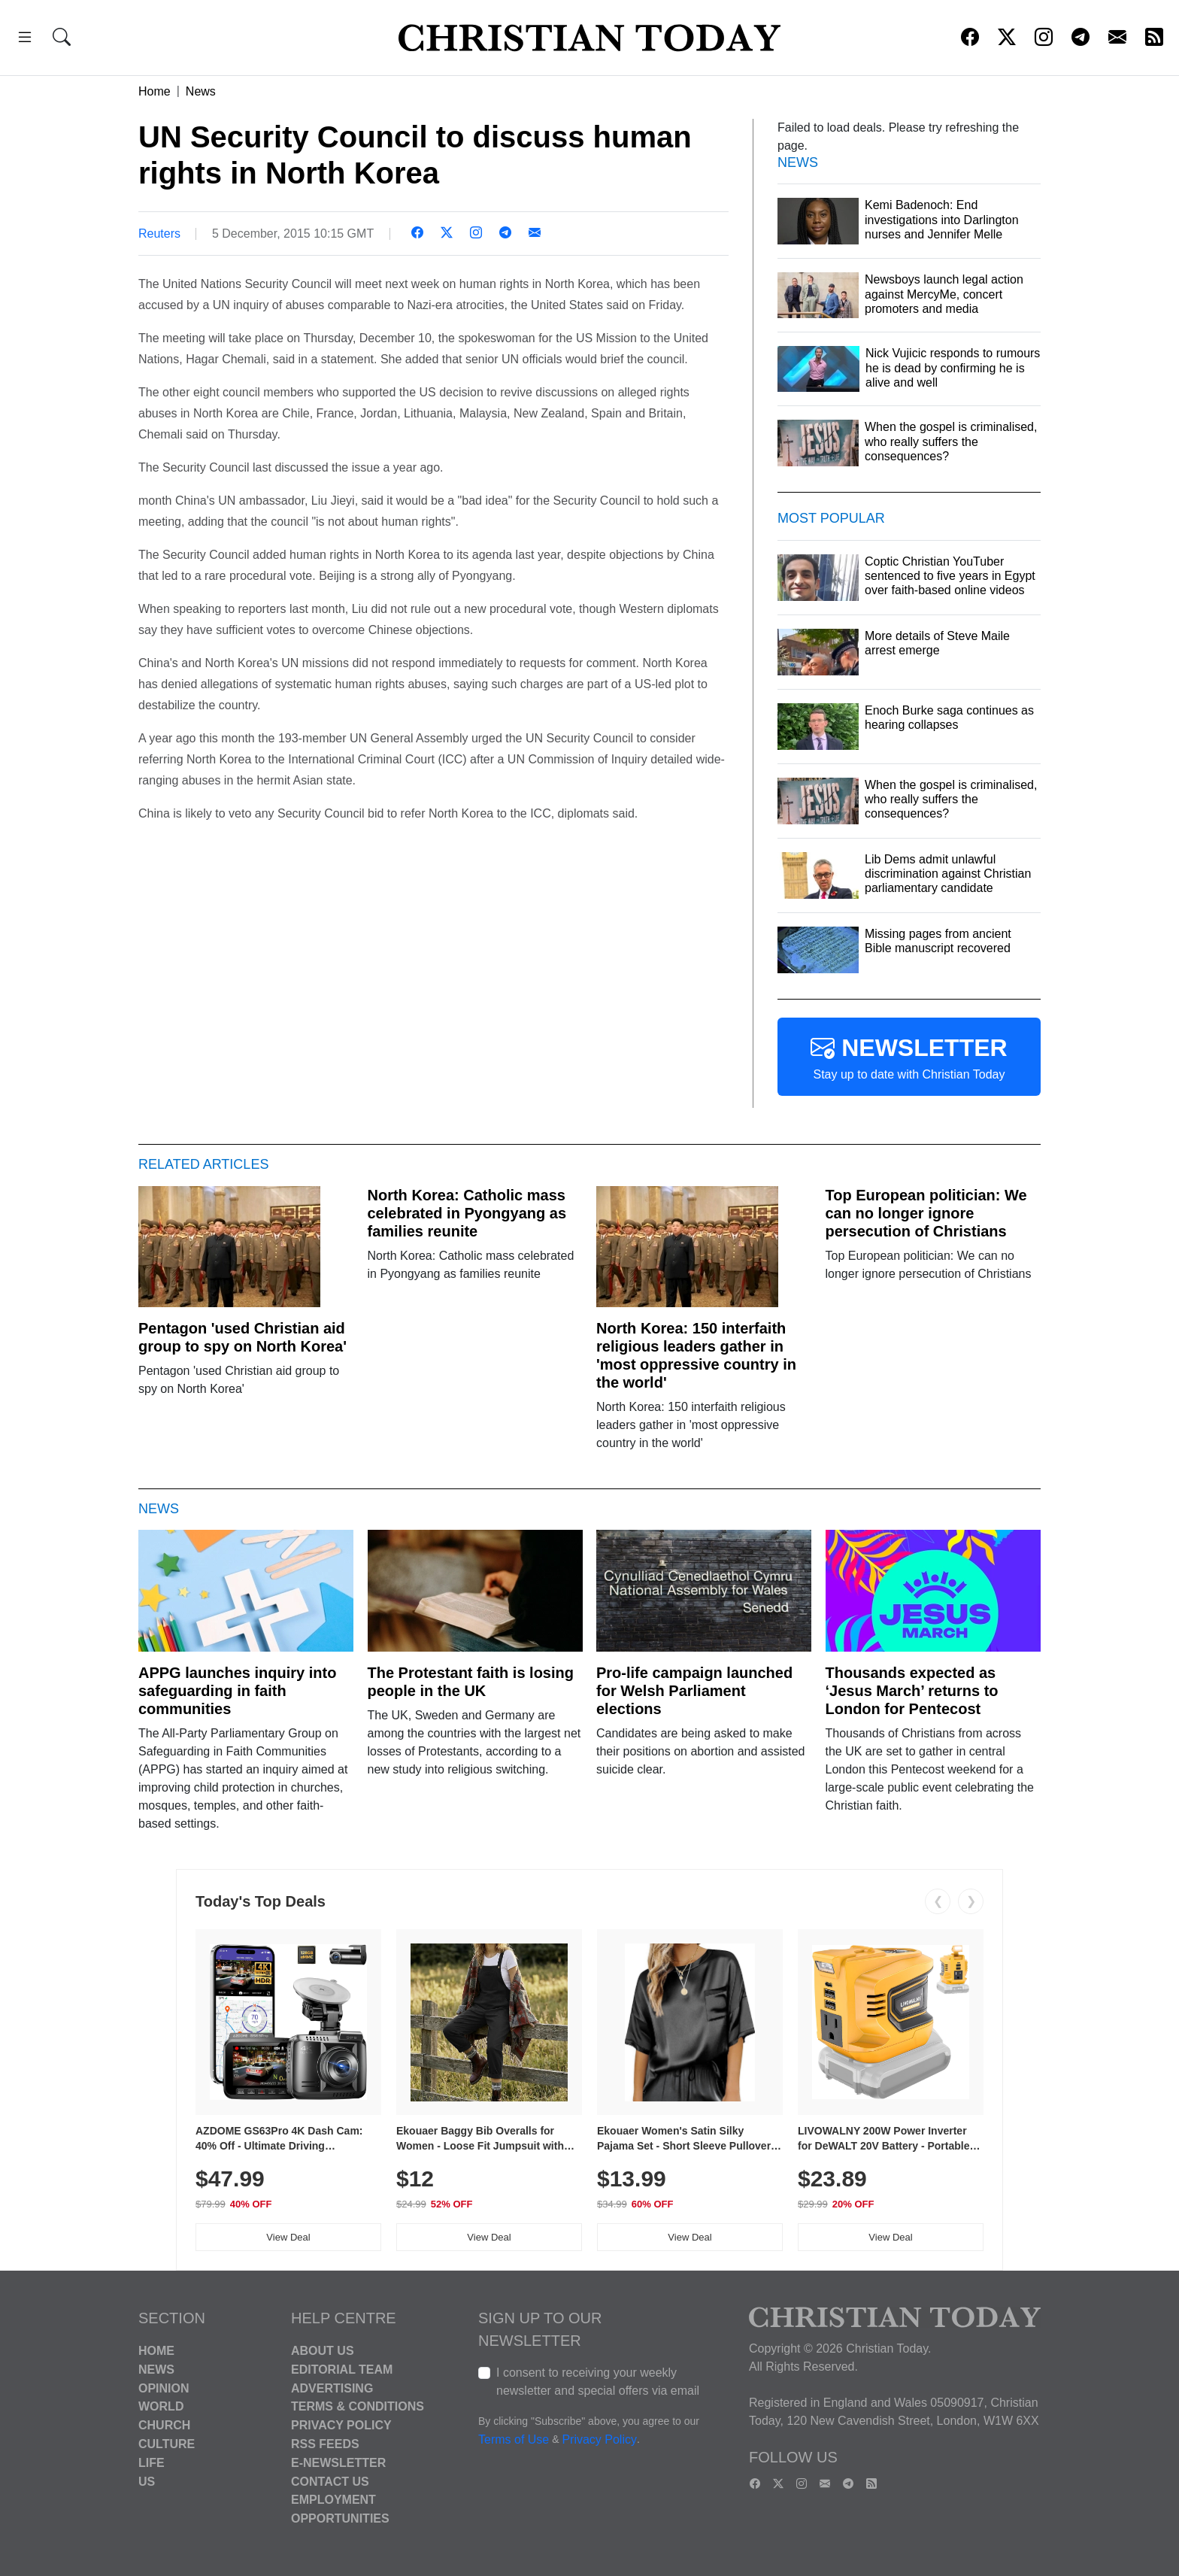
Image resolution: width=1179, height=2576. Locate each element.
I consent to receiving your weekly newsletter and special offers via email (597, 2381)
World (160, 2406)
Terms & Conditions (357, 2406)
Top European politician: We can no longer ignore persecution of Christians (926, 1213)
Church (164, 2425)
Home (154, 91)
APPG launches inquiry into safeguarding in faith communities (237, 1690)
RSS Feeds (325, 2444)
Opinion (163, 2387)
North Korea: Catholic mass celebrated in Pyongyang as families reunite (467, 1213)
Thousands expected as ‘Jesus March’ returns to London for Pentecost (912, 1690)
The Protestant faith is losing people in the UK (471, 1681)
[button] (25, 39)
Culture (166, 2444)
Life (151, 2462)
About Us (322, 2350)
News (201, 91)
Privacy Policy (341, 2425)
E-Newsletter (338, 2462)
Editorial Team (341, 2369)
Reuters (159, 233)
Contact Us (330, 2480)
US (146, 2480)
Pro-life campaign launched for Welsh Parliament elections (694, 1690)
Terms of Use (513, 2439)
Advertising (332, 2387)
